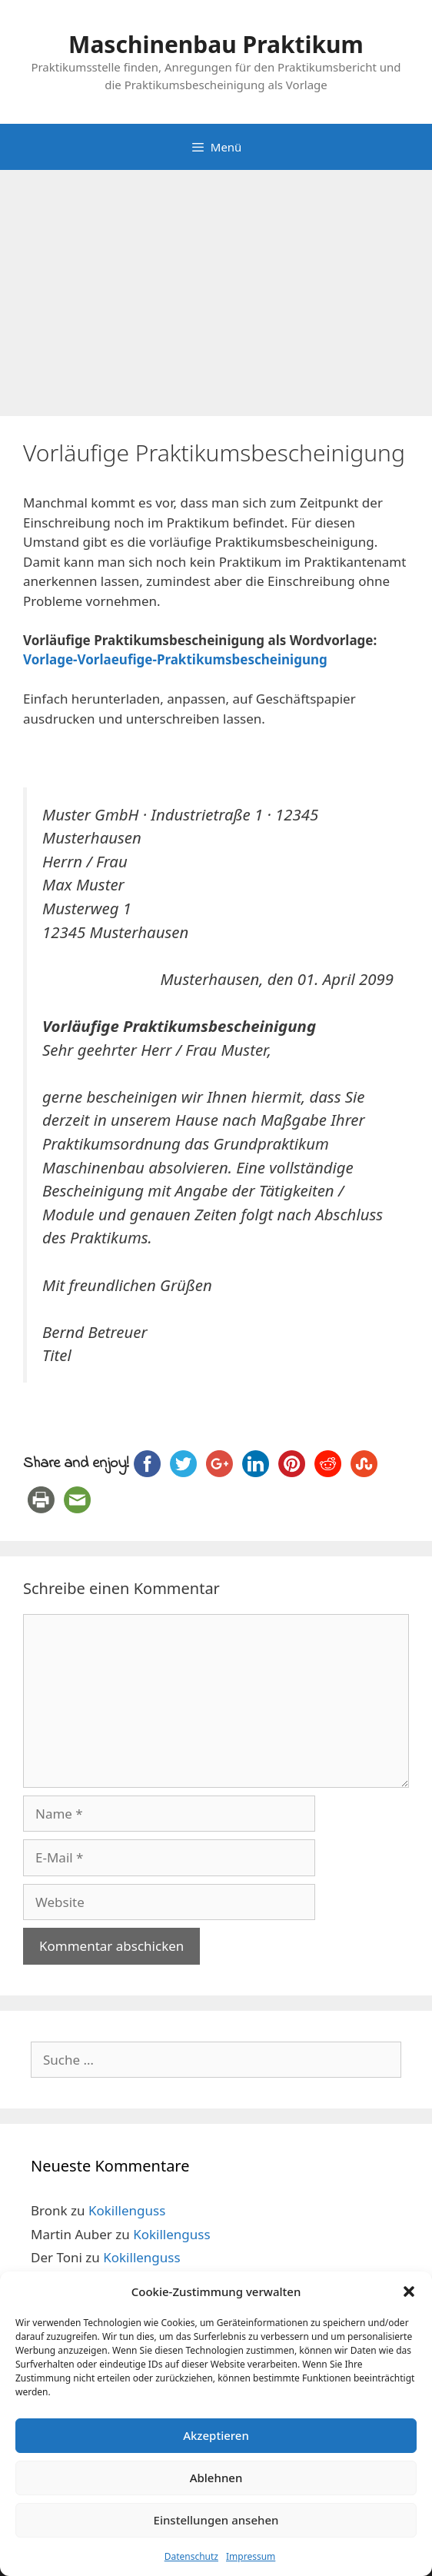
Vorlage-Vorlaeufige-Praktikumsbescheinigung (175, 659)
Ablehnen (216, 2477)
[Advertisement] (216, 285)
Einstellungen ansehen (216, 2520)
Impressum (250, 2556)
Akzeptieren (216, 2435)
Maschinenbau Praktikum (216, 44)
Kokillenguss (126, 2210)
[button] (409, 2291)
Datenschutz (191, 2556)
